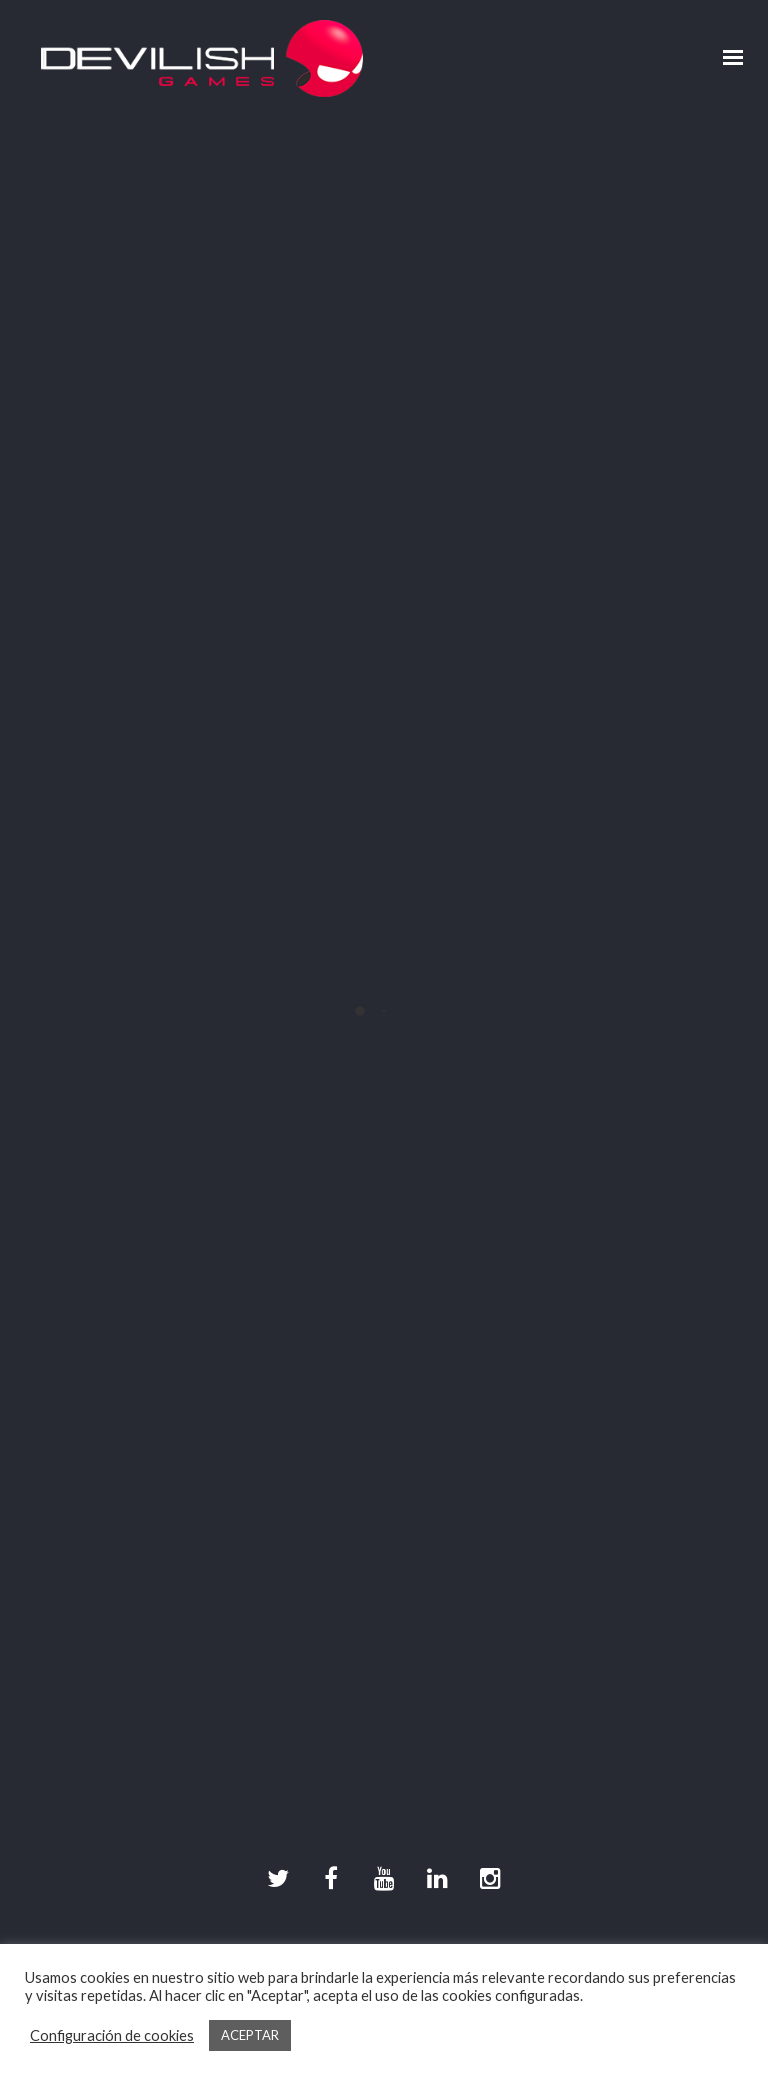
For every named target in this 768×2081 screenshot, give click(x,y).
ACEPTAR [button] (250, 2035)
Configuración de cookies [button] (112, 2035)
